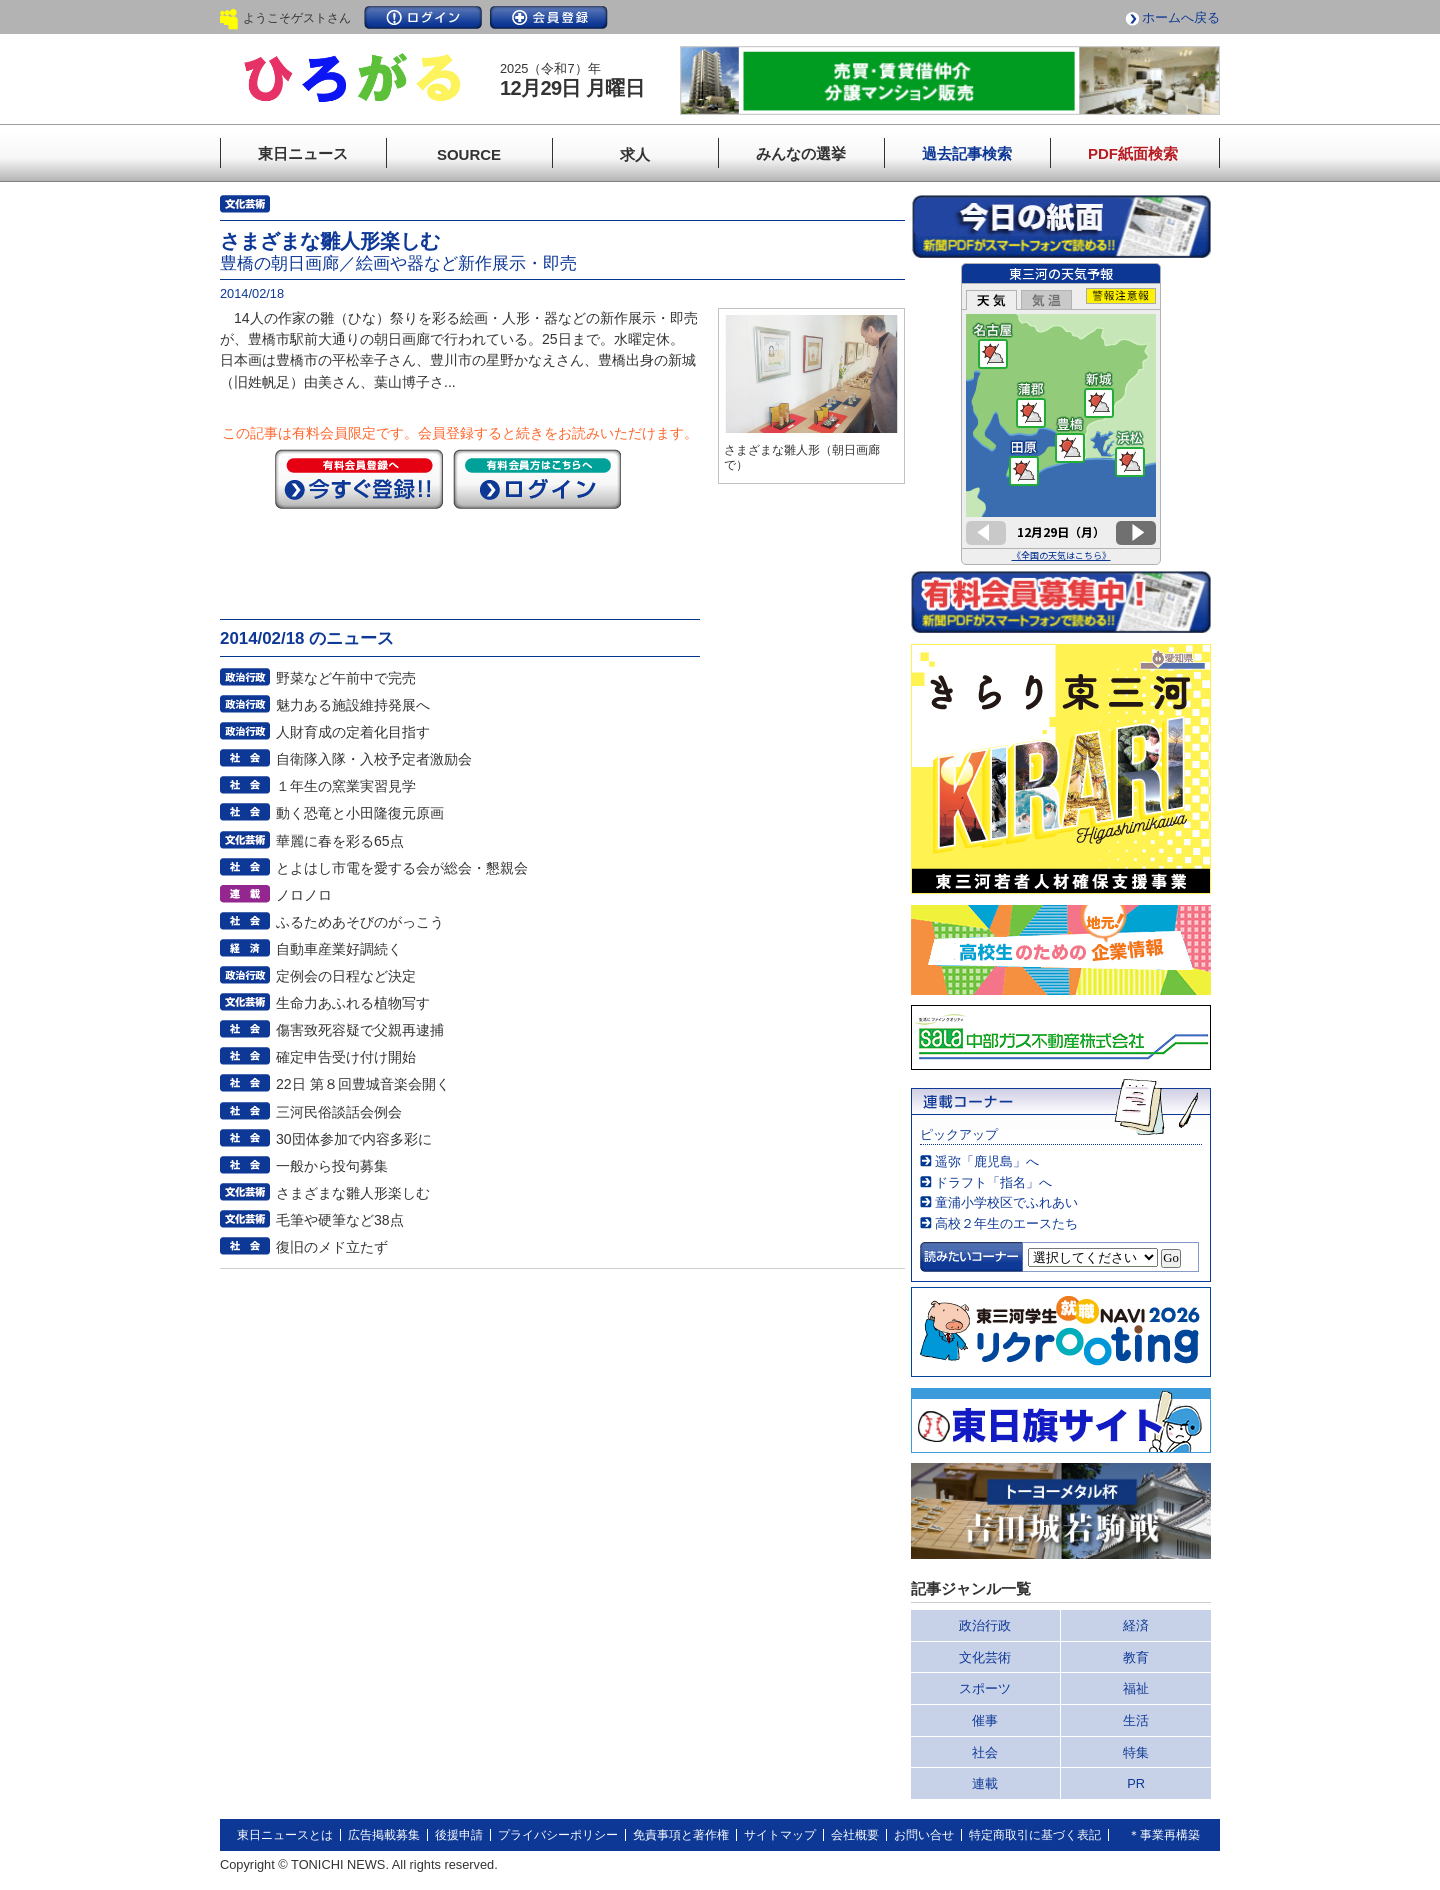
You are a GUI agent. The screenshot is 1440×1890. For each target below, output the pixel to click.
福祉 (1136, 1688)
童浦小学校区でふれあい (1006, 1202)
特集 (1136, 1752)
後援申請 (459, 1835)
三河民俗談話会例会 (339, 1112)
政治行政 (985, 1625)
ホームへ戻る (1181, 17)
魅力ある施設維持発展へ (353, 705)
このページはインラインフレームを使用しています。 (1061, 414)
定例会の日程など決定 (346, 976)
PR (1136, 1783)
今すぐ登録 (359, 479)
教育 (1136, 1657)
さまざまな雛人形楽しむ (353, 1193)
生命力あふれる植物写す (353, 1003)
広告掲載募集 (384, 1835)
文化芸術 (985, 1657)
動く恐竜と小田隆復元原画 (360, 813)
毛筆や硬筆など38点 (340, 1220)
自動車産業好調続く (339, 949)
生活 (1136, 1720)
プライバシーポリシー (558, 1835)
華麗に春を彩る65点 (340, 841)
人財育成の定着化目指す (353, 732)
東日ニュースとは (285, 1835)
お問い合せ (924, 1835)
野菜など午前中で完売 (346, 678)
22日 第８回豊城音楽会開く (363, 1084)
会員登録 (549, 17)
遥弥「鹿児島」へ (987, 1161)
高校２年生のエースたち (1006, 1223)
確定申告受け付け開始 (346, 1057)
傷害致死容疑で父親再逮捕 (360, 1030)
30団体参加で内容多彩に (354, 1139)
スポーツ (985, 1688)
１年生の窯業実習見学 (346, 786)
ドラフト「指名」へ (993, 1182)
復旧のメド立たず (332, 1247)
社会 (985, 1752)
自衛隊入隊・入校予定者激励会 (374, 759)
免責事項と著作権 (681, 1835)
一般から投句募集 (332, 1166)
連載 (985, 1783)
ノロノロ (304, 895)
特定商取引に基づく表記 (1035, 1835)
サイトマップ (780, 1835)
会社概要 (855, 1835)
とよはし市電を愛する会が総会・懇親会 (402, 868)
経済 (1136, 1625)
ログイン (423, 17)
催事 (985, 1720)
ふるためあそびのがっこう (360, 922)
